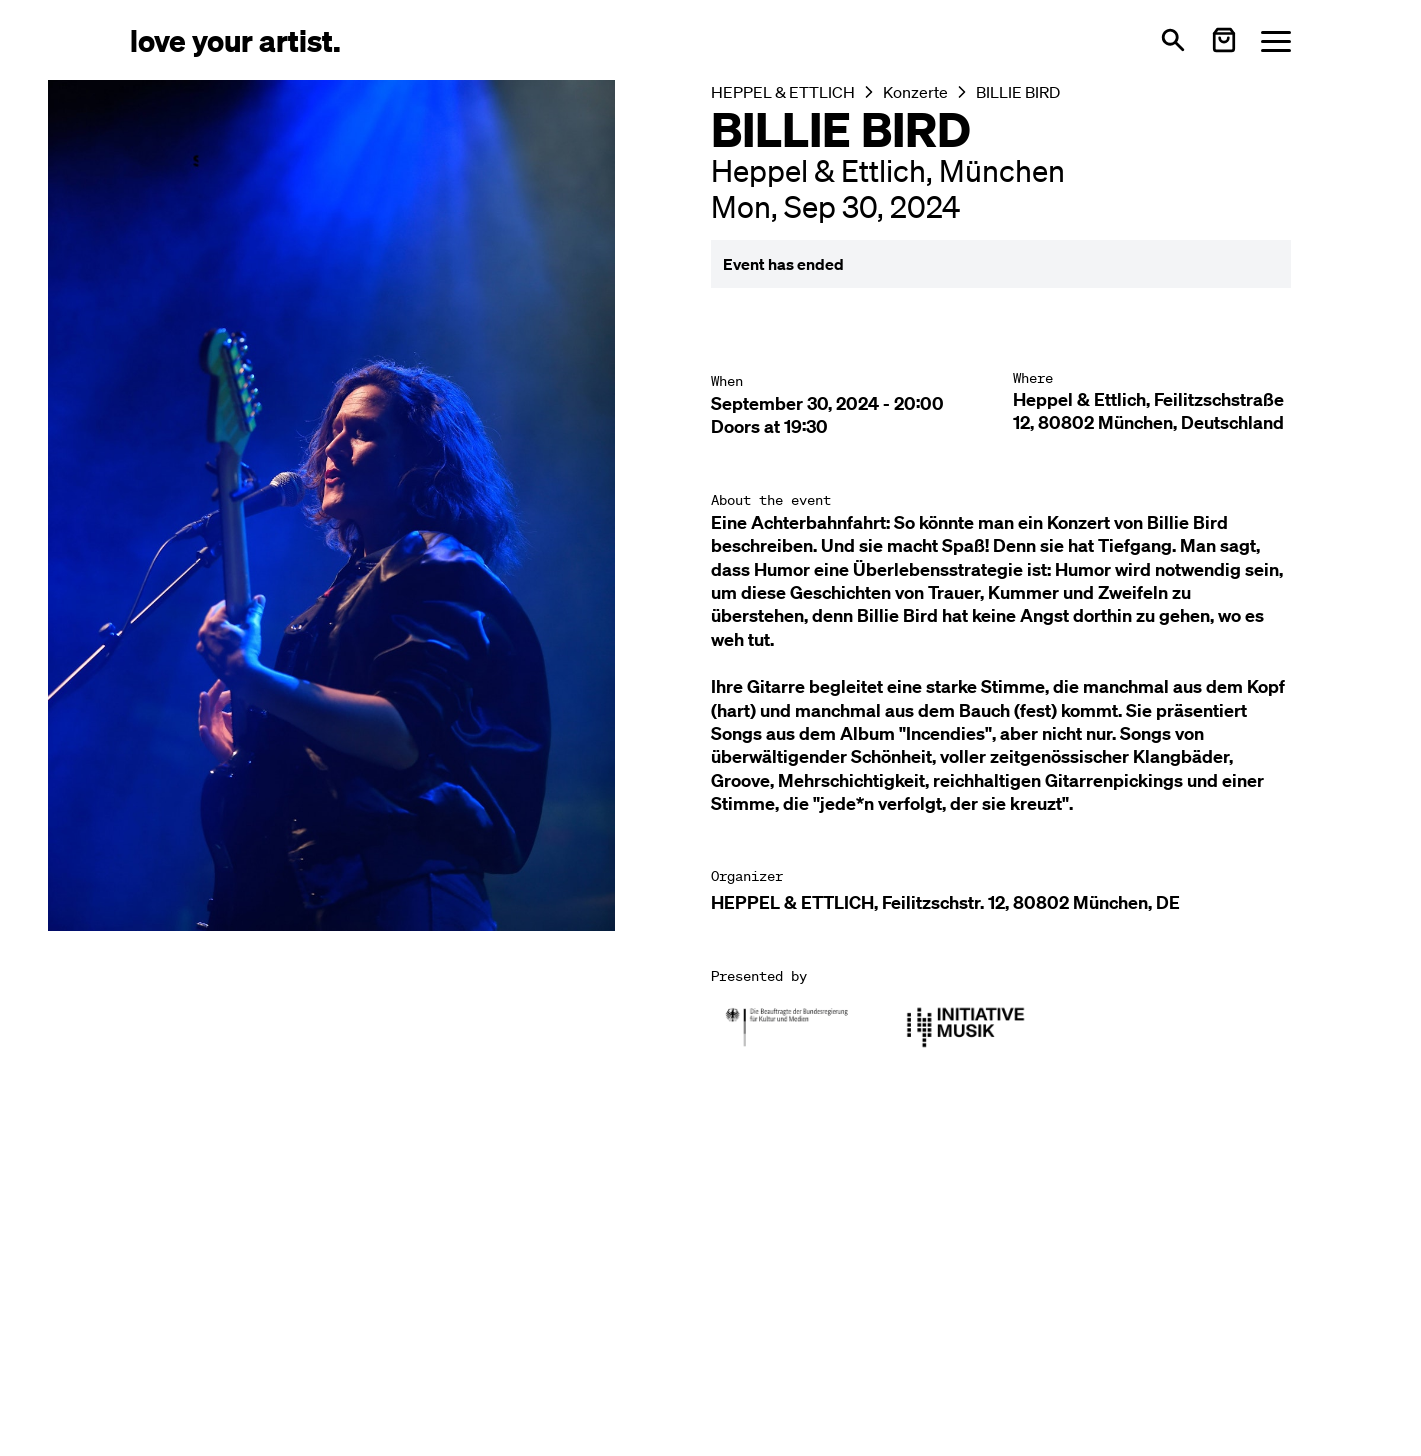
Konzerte (915, 92)
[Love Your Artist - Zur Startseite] (235, 39)
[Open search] (1173, 40)
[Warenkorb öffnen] (1224, 40)
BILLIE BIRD (1018, 92)
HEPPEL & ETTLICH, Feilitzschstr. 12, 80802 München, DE (945, 902)
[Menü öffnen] (1276, 40)
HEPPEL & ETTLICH (783, 92)
